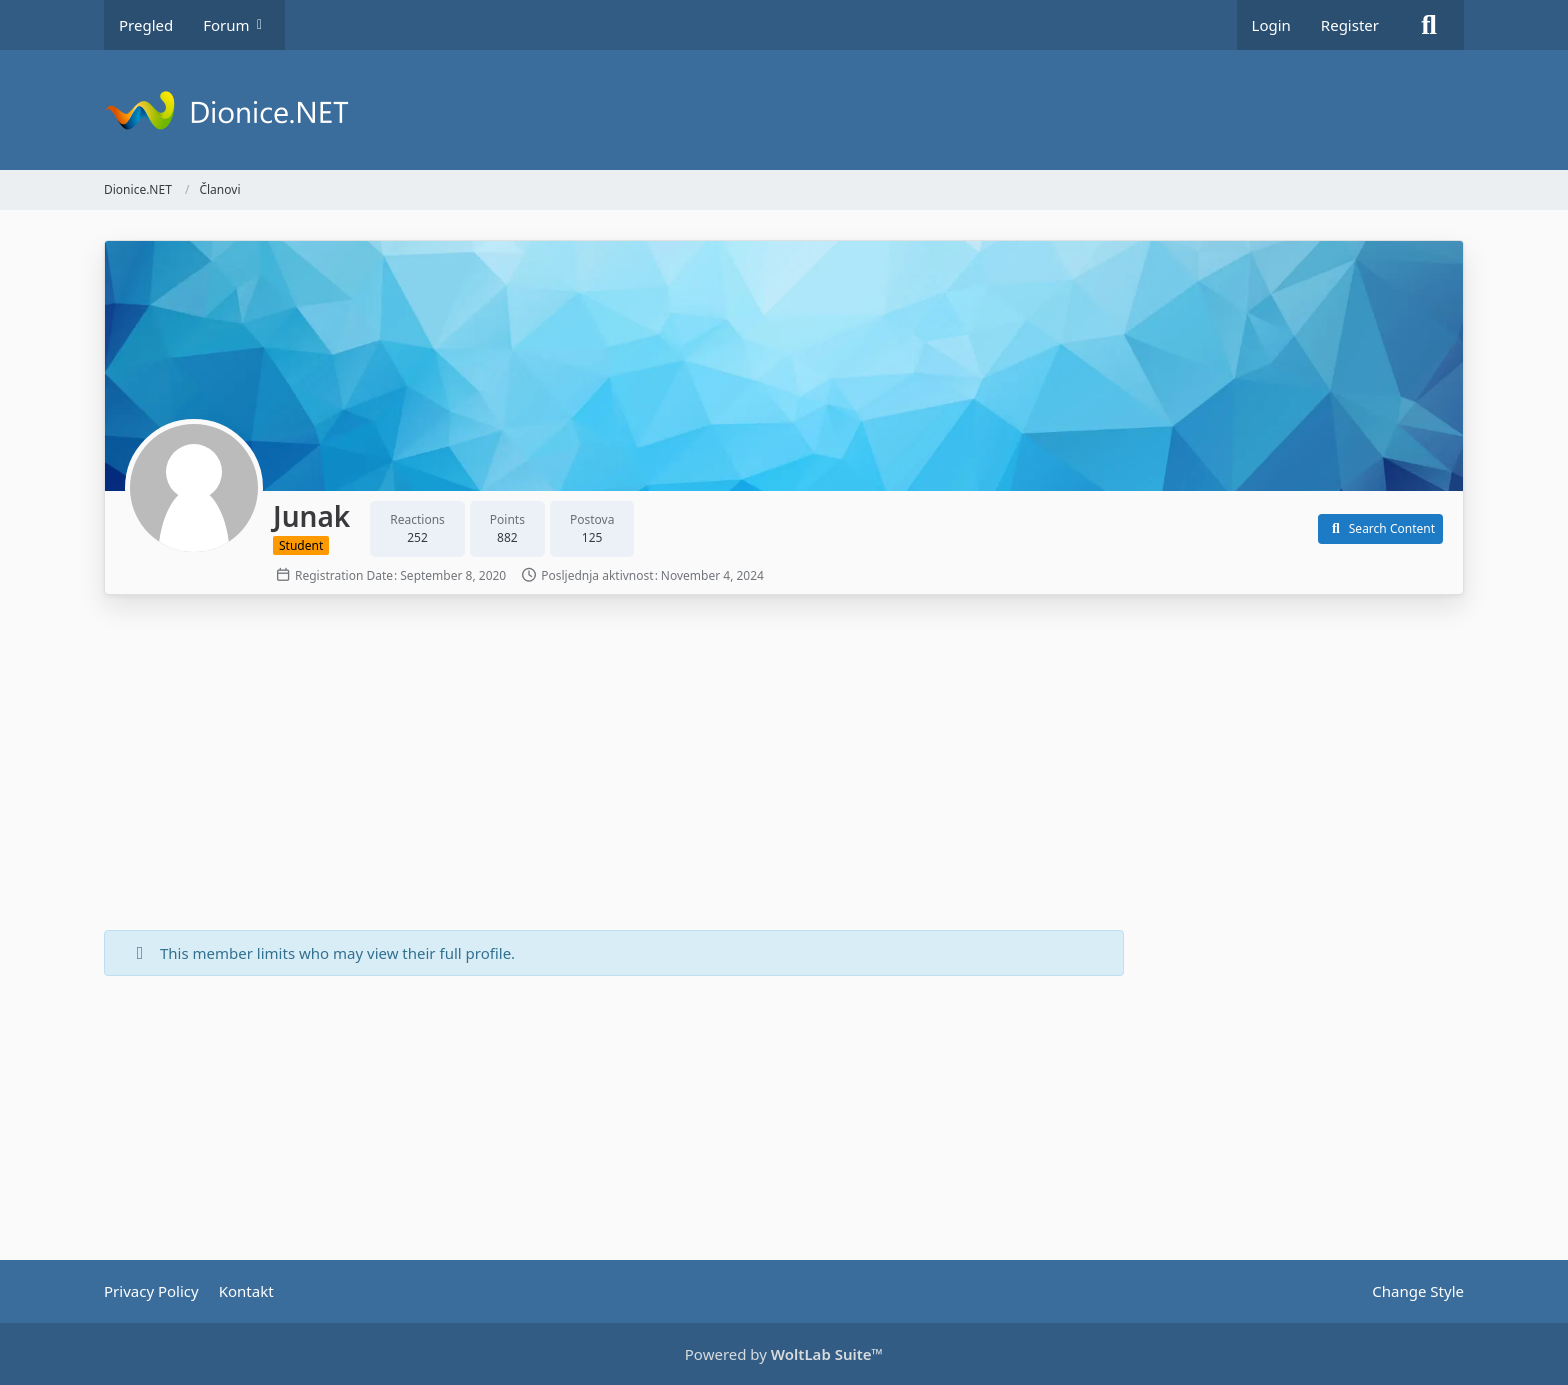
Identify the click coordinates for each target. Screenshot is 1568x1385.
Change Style (1418, 1291)
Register (1350, 25)
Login (1271, 25)
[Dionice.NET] (784, 110)
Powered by (784, 1354)
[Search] (1429, 25)
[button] (1380, 529)
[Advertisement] (614, 765)
